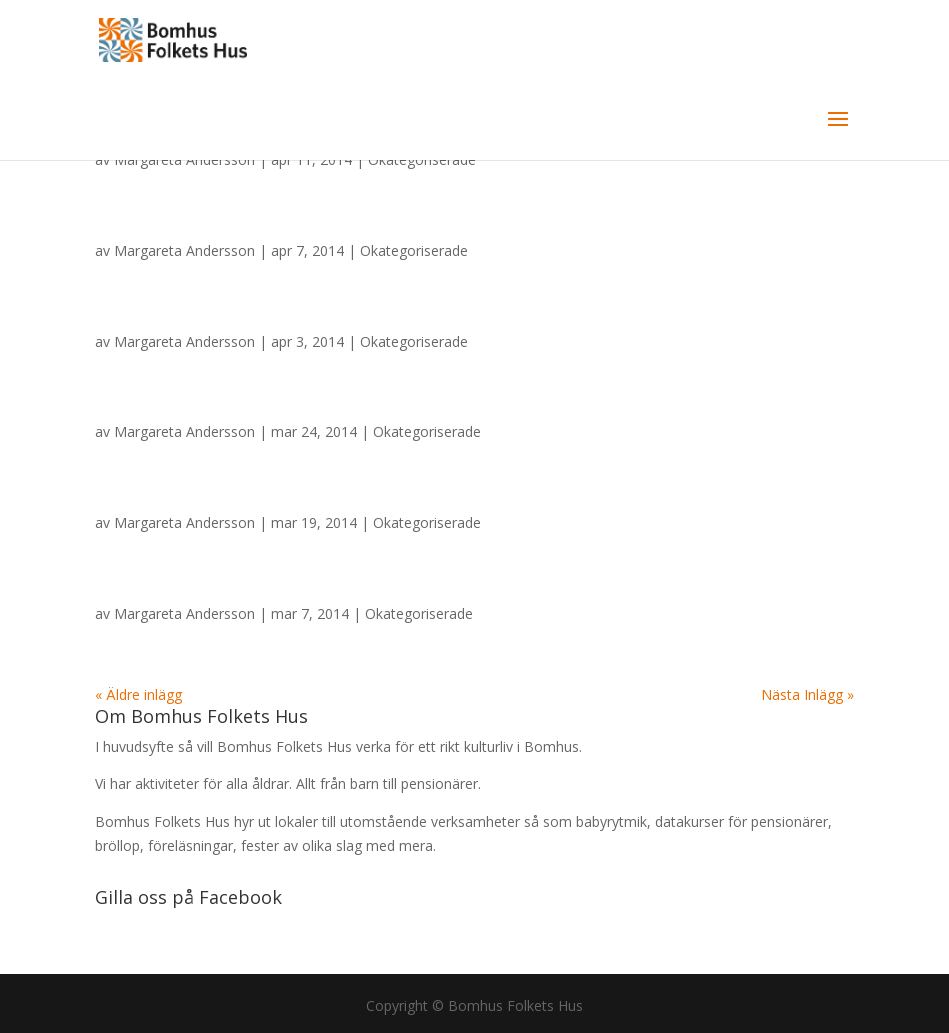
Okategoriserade (414, 250)
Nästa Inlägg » (807, 694)
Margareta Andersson (184, 250)
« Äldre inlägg (138, 694)
